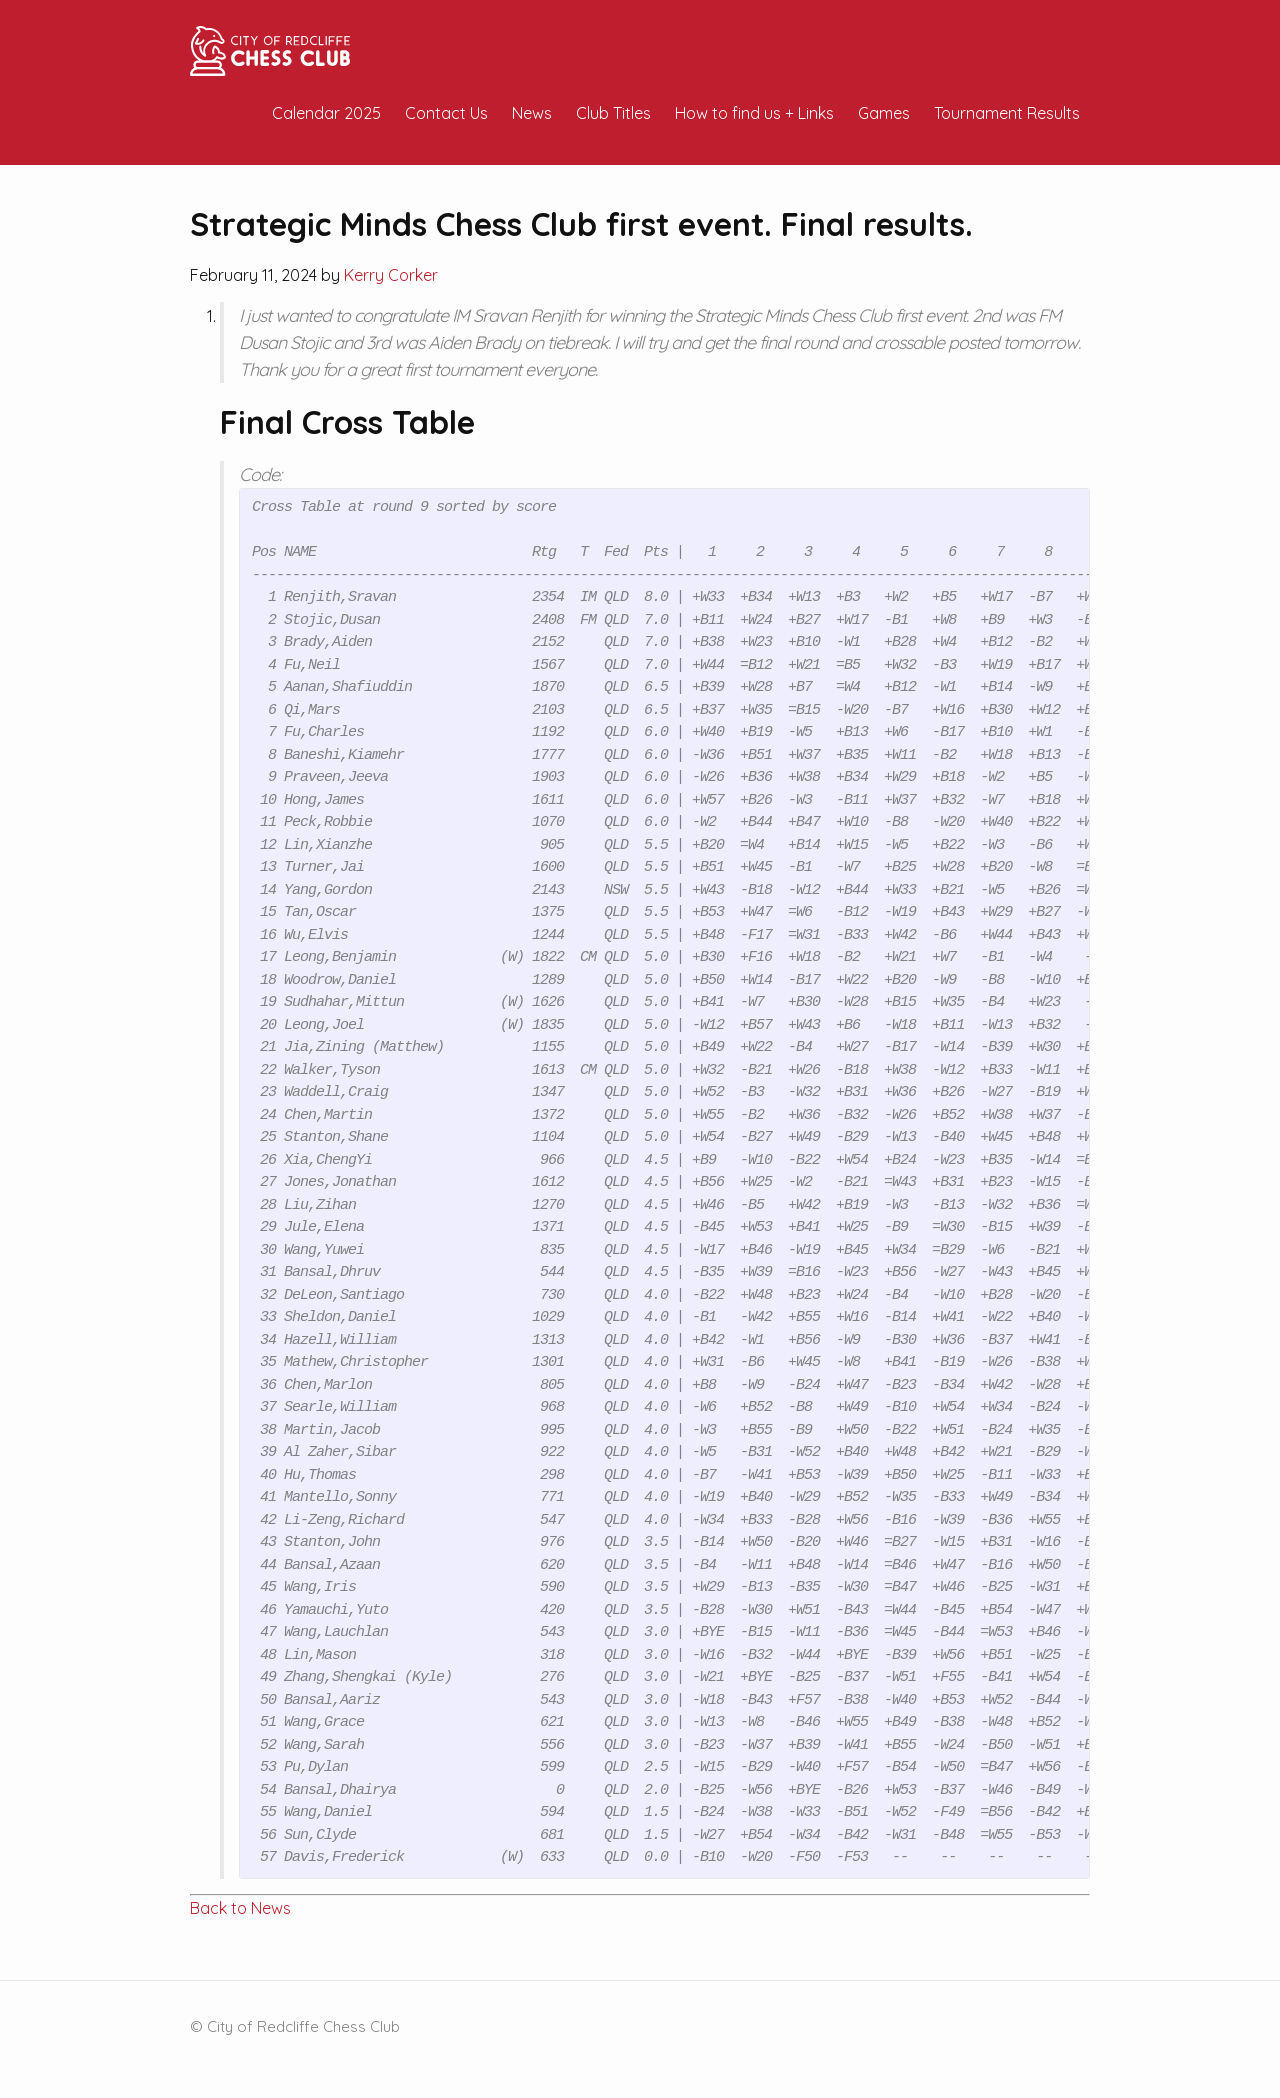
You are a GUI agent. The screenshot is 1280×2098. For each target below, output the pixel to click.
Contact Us (446, 113)
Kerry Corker (391, 275)
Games (884, 113)
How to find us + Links (754, 113)
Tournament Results (1007, 113)
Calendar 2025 (326, 113)
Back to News (240, 1908)
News (532, 113)
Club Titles (613, 113)
